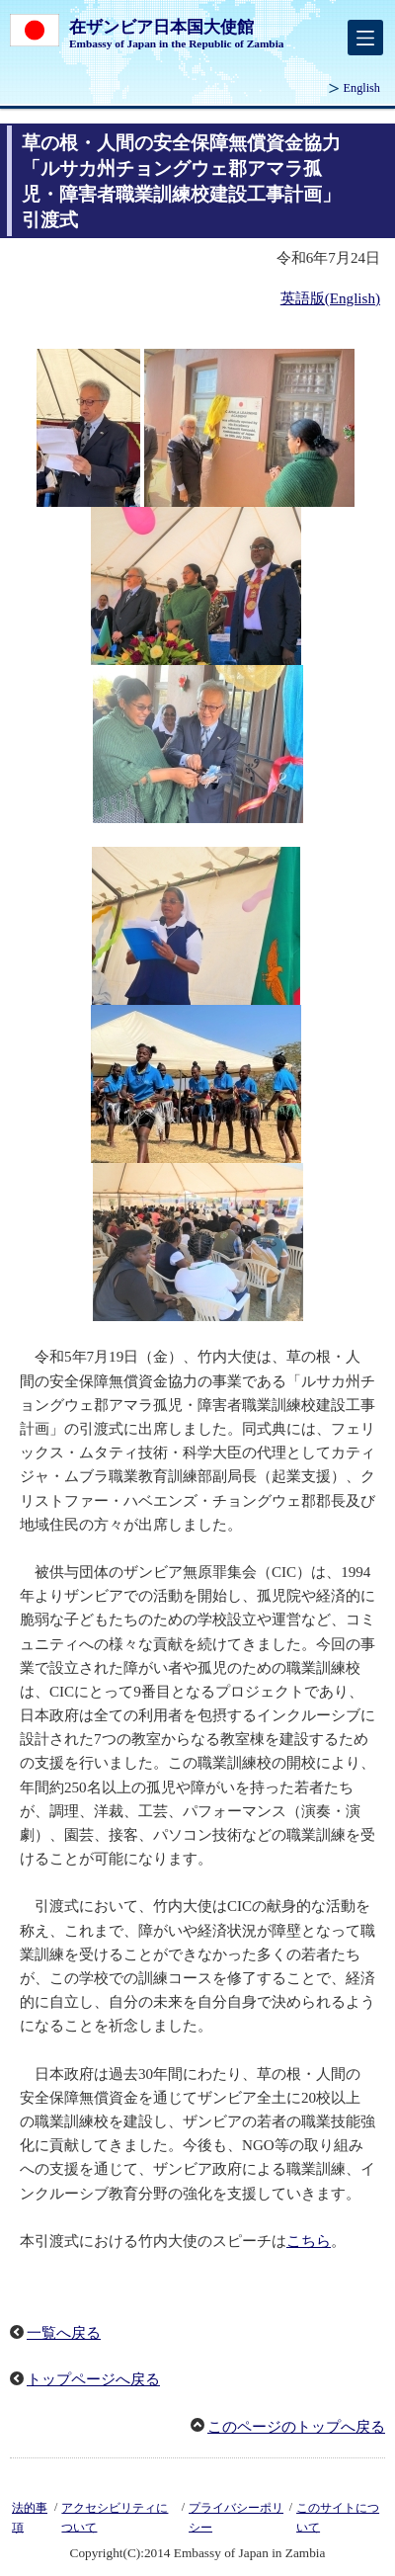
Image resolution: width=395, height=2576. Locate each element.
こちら (308, 2241)
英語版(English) (330, 298)
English (362, 88)
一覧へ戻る (64, 2333)
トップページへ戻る (93, 2379)
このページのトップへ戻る (296, 2427)
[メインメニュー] (365, 37)
